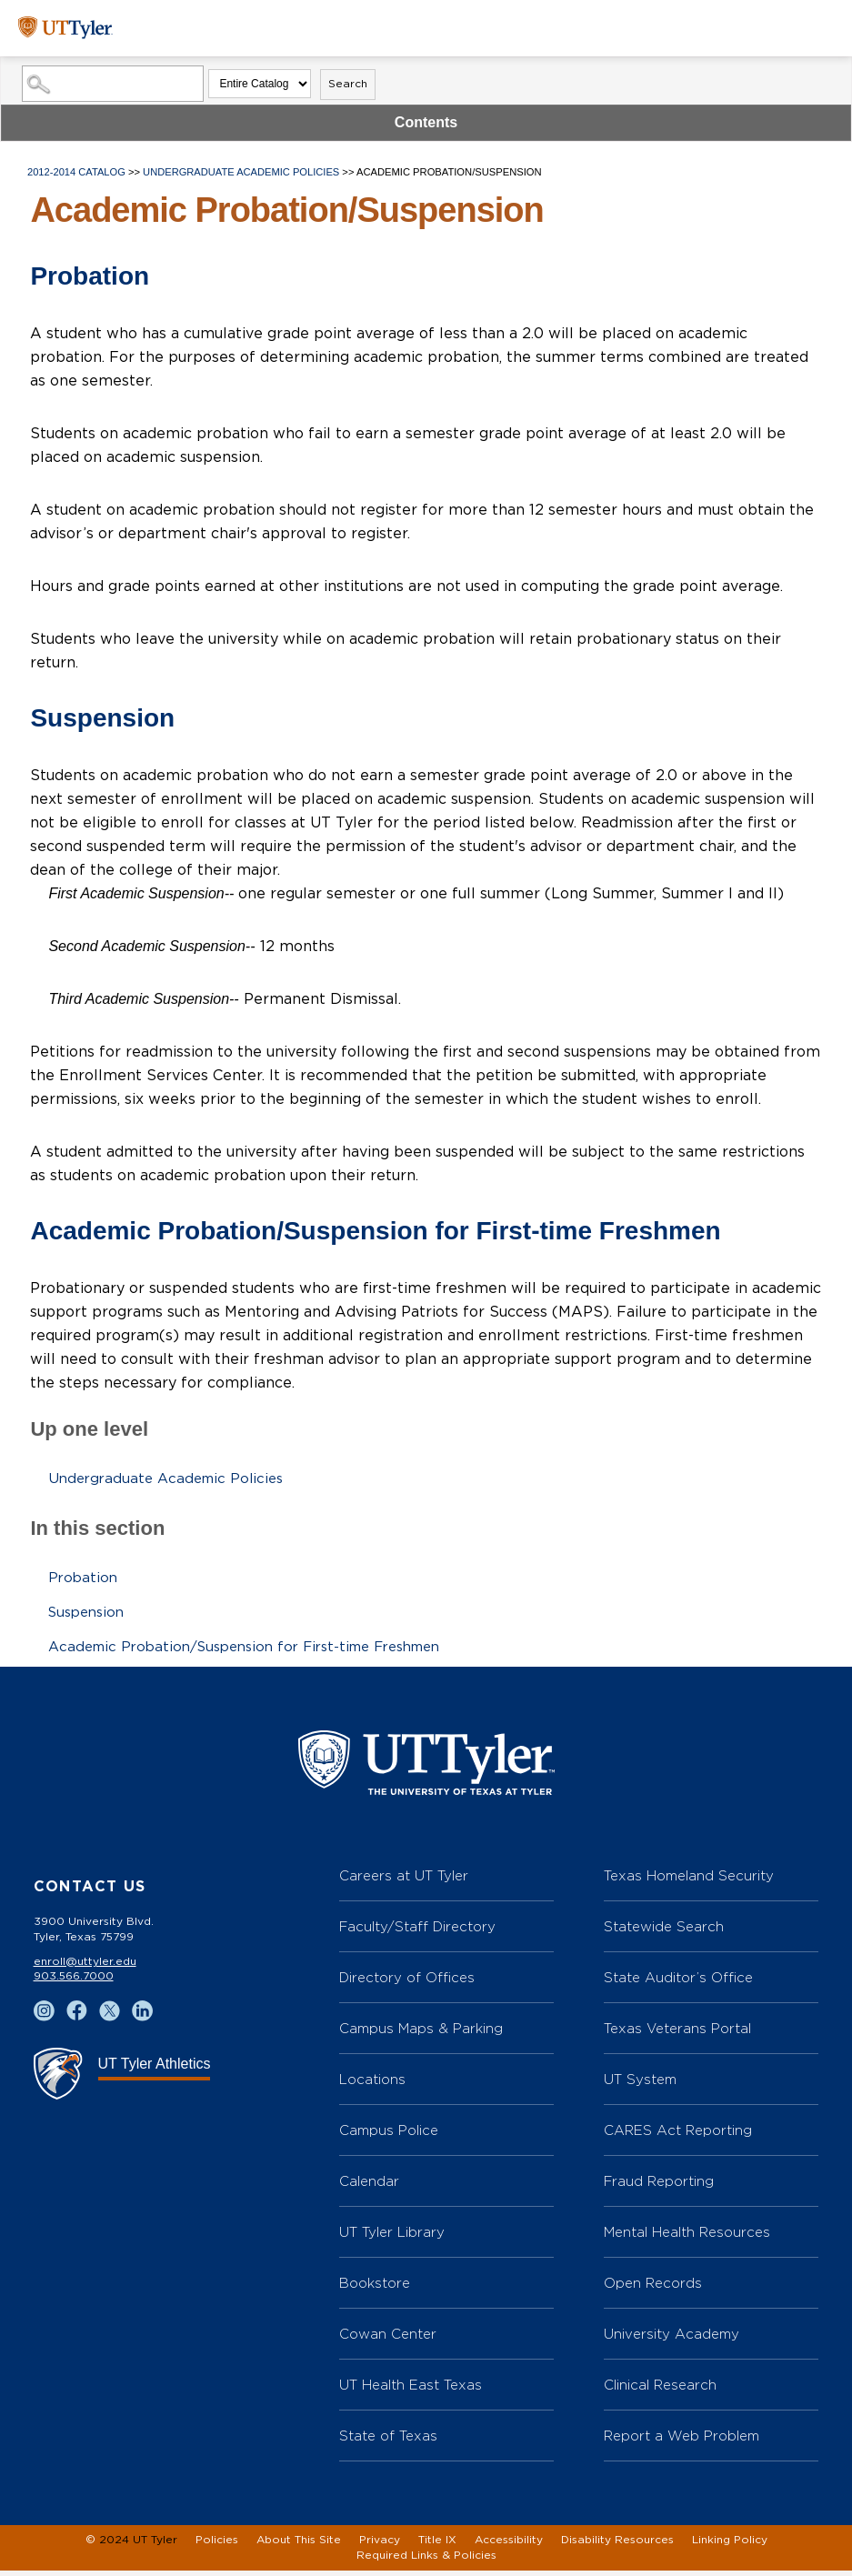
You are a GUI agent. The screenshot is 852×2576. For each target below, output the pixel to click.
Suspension (89, 1612)
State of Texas (388, 2441)
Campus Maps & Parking (421, 2033)
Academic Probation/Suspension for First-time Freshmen (259, 1646)
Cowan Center (387, 2339)
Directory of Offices (407, 1983)
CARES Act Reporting (678, 2135)
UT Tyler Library (392, 2237)
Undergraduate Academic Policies (242, 171)
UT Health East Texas (410, 2390)
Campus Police (388, 2135)
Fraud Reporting (659, 2186)
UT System (640, 2084)
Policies (216, 2545)
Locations (372, 2084)
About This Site (298, 2545)
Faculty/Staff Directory (417, 1932)
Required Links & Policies (426, 2560)
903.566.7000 (74, 1981)
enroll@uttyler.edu (85, 1966)
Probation (84, 1577)
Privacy (379, 2545)
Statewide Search (664, 1932)
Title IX (437, 2545)
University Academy (671, 2339)
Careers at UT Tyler (403, 1881)
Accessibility (509, 2545)
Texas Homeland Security (689, 1881)
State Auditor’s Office (678, 1983)
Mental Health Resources (687, 2237)
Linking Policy (729, 2545)
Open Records (653, 2288)
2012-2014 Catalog (76, 171)
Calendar (369, 2186)
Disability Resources (617, 2545)
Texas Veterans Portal (677, 2033)
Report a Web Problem (681, 2441)
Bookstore (374, 2288)
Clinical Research (660, 2390)
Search (347, 83)
